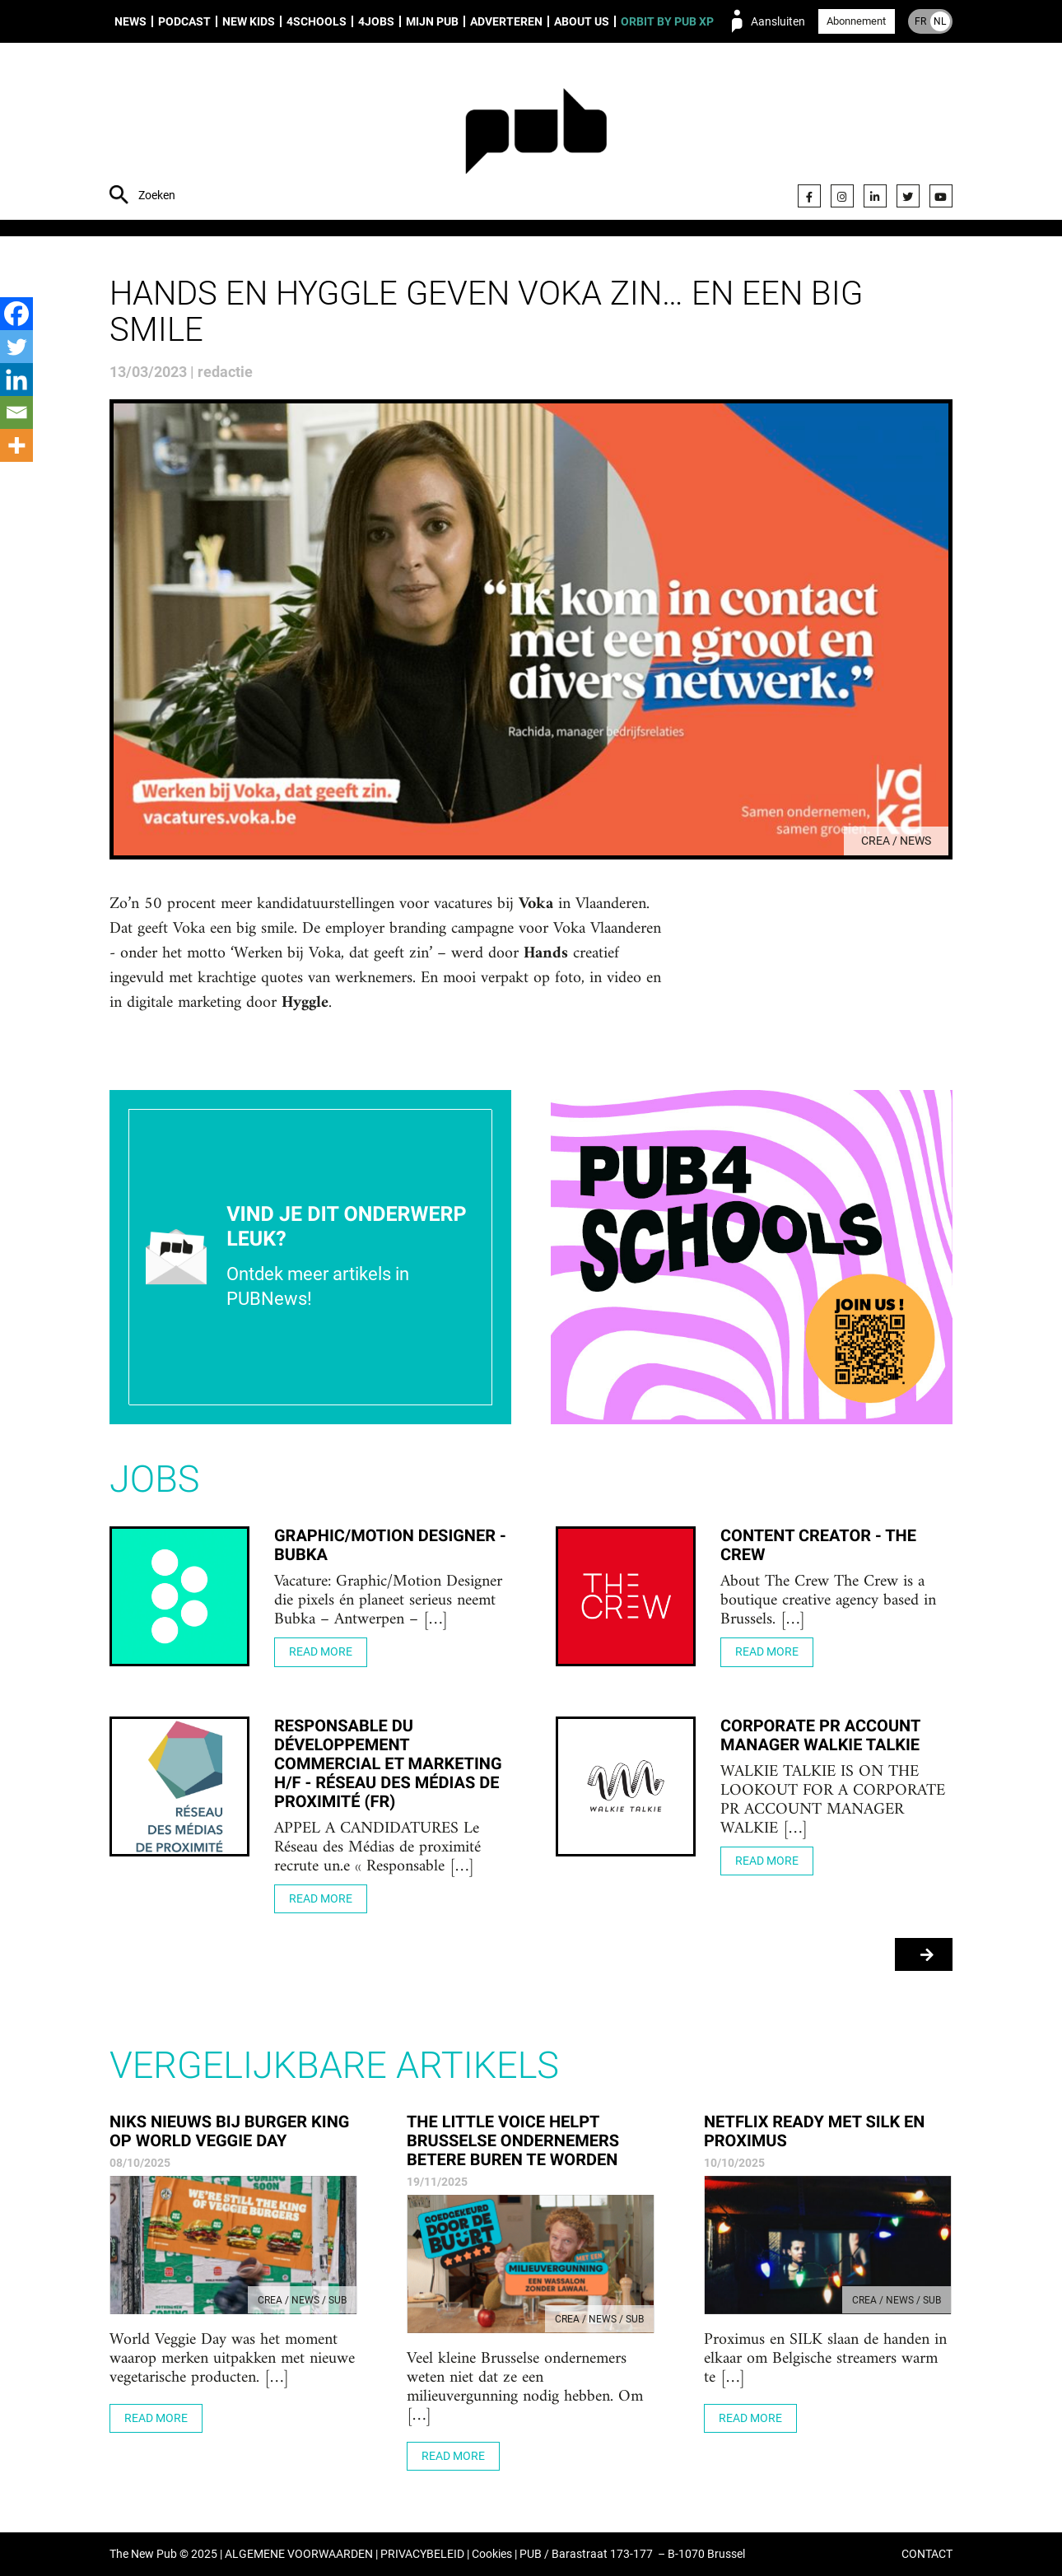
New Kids (248, 21)
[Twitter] (16, 346)
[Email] (16, 412)
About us (581, 21)
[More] (16, 445)
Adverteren (506, 21)
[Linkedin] (16, 379)
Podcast (184, 21)
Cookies (492, 2554)
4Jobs (376, 21)
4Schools (316, 21)
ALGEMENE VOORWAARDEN (299, 2554)
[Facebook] (16, 313)
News (130, 21)
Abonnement (856, 21)
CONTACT (927, 2554)
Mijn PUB (432, 21)
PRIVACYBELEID (422, 2554)
